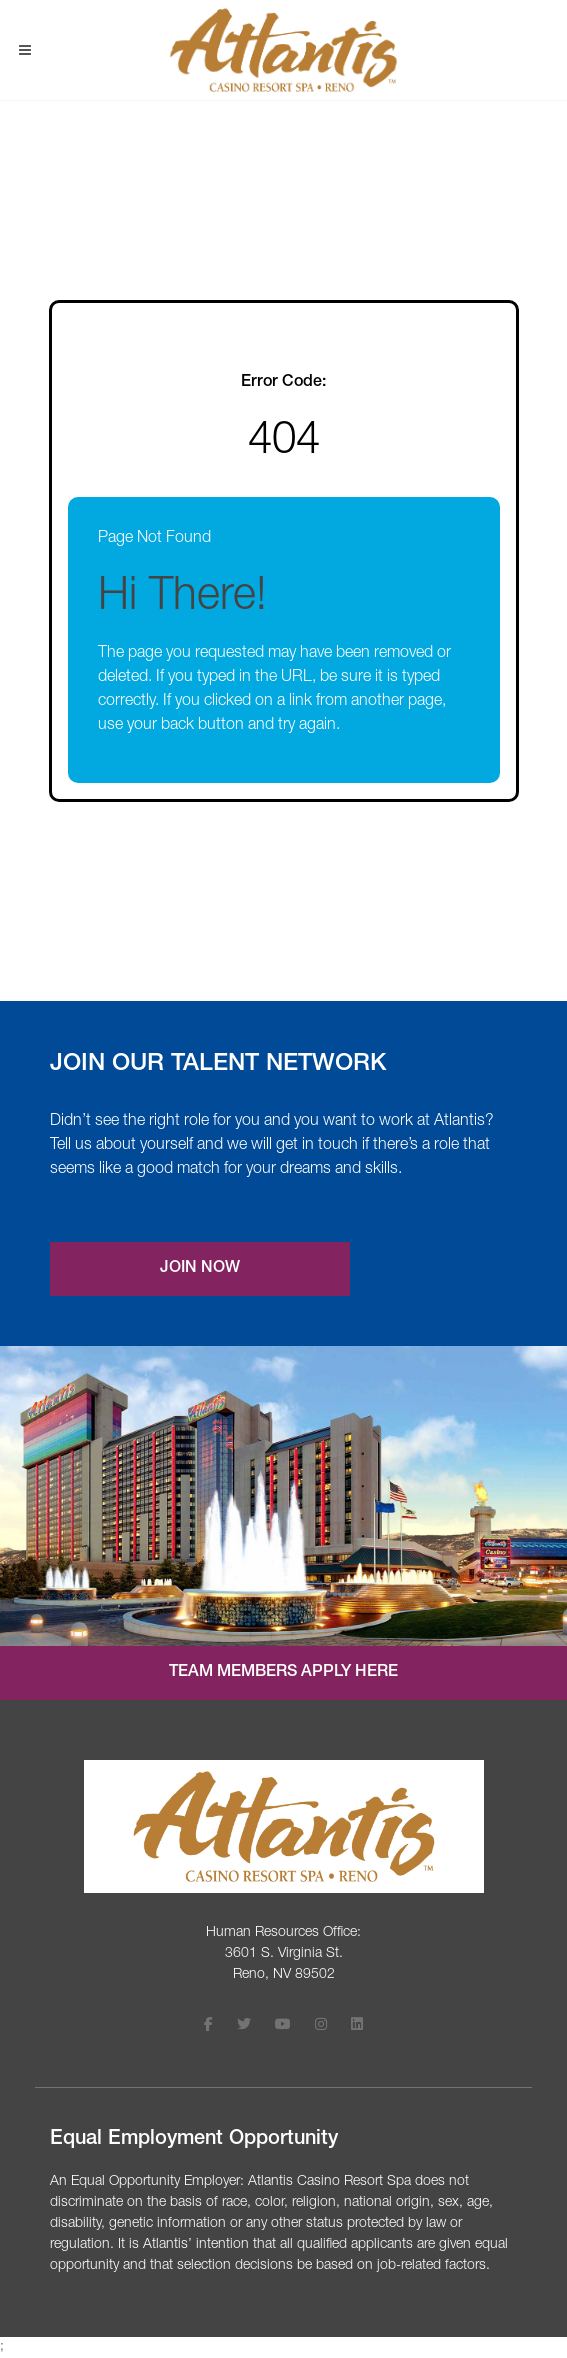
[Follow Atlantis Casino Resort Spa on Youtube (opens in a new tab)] (283, 2026)
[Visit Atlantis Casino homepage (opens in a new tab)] (283, 50)
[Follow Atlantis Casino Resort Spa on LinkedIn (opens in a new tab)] (357, 2026)
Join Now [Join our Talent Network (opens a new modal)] (200, 1269)
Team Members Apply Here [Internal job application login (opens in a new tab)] (283, 1673)
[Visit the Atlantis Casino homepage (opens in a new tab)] (284, 1826)
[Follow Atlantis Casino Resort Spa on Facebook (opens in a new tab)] (208, 2026)
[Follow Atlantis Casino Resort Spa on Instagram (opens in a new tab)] (321, 2026)
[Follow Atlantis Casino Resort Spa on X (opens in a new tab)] (244, 2026)
